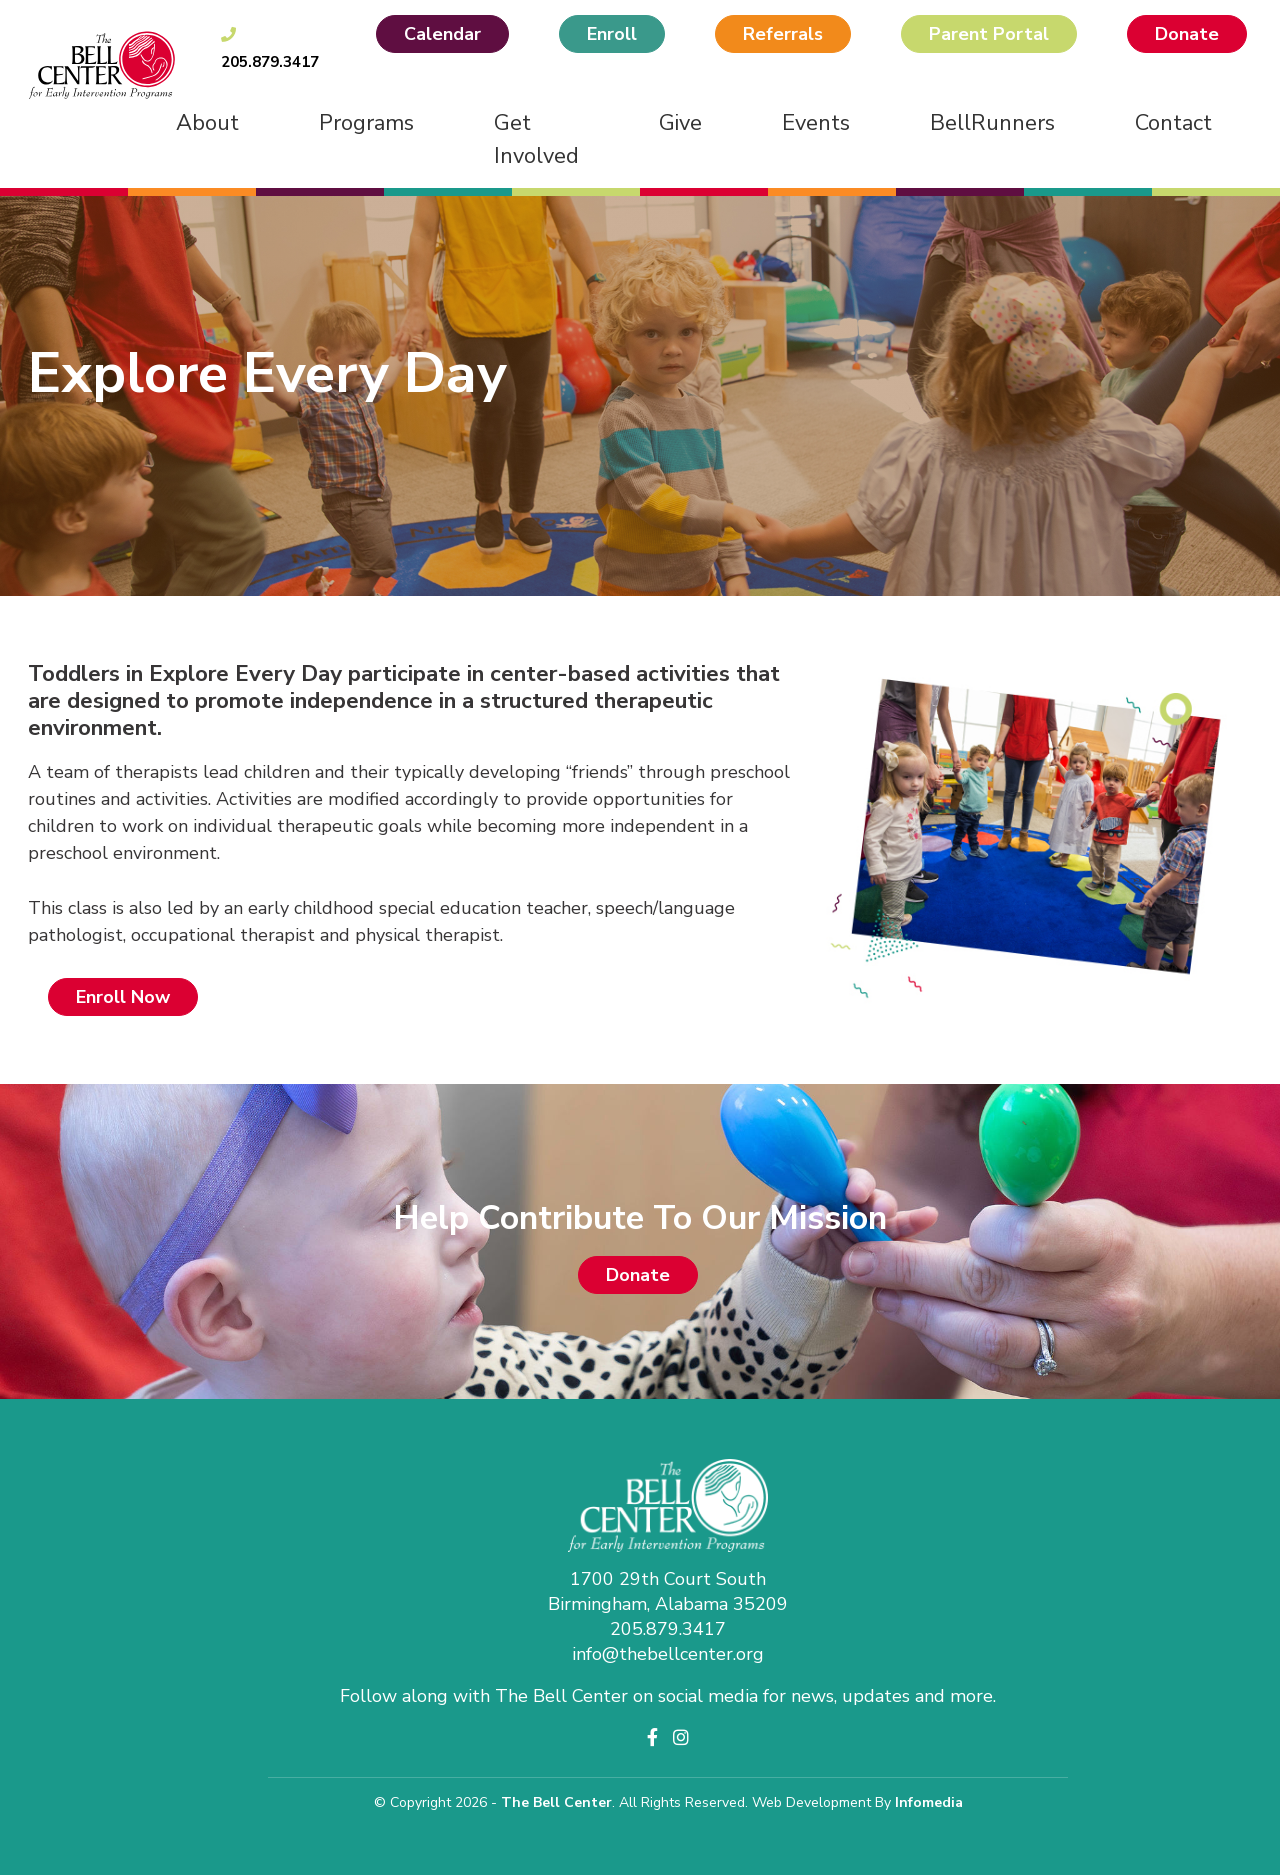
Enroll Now (123, 997)
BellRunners (992, 123)
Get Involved (536, 139)
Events (816, 123)
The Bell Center (556, 1802)
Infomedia (929, 1802)
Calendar (442, 34)
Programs (366, 123)
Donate (1187, 34)
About (207, 123)
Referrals (783, 34)
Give (680, 123)
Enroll (612, 34)
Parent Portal (989, 34)
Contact (1173, 123)
